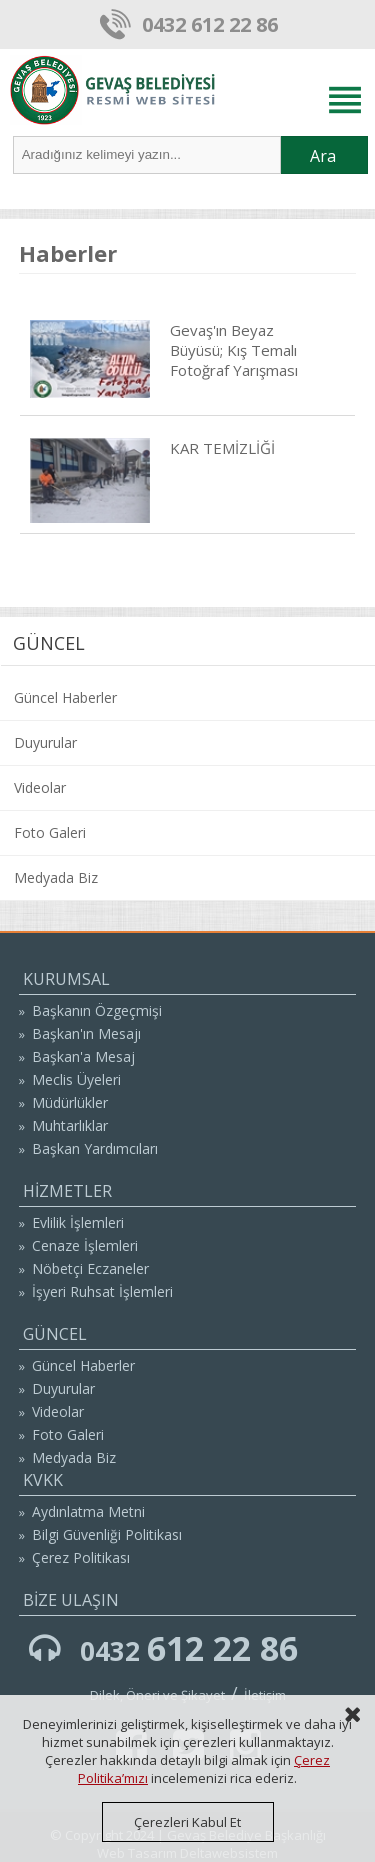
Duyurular (45, 742)
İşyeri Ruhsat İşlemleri (102, 1291)
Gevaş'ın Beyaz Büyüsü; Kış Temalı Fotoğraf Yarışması (234, 350)
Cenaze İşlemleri (85, 1245)
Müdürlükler (70, 1102)
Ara (323, 156)
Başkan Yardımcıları (95, 1148)
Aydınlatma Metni (88, 1511)
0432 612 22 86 (210, 24)
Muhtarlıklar (70, 1125)
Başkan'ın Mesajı (86, 1033)
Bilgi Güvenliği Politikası (107, 1534)
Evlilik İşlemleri (78, 1222)
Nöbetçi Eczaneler (90, 1268)
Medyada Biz (56, 877)
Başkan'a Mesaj (83, 1056)
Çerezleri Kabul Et (187, 1822)
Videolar (40, 787)
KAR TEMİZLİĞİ (222, 448)
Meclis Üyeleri (76, 1079)
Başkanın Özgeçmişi (97, 1010)
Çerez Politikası (81, 1557)
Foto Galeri (50, 832)
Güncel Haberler (65, 697)
